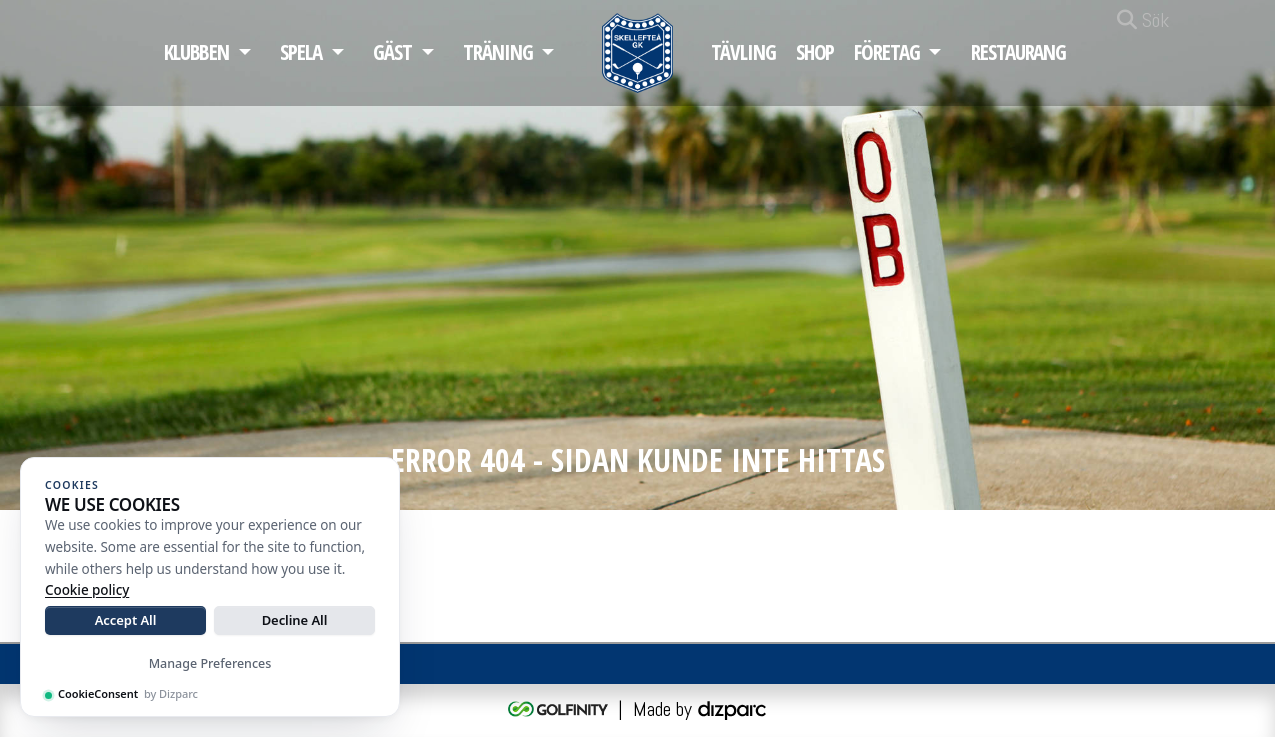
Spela (301, 52)
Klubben (196, 52)
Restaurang (1018, 52)
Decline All (295, 620)
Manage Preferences (210, 663)
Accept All (126, 620)
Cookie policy (87, 590)
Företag (886, 52)
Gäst (392, 52)
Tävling (743, 52)
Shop (815, 52)
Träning (497, 52)
